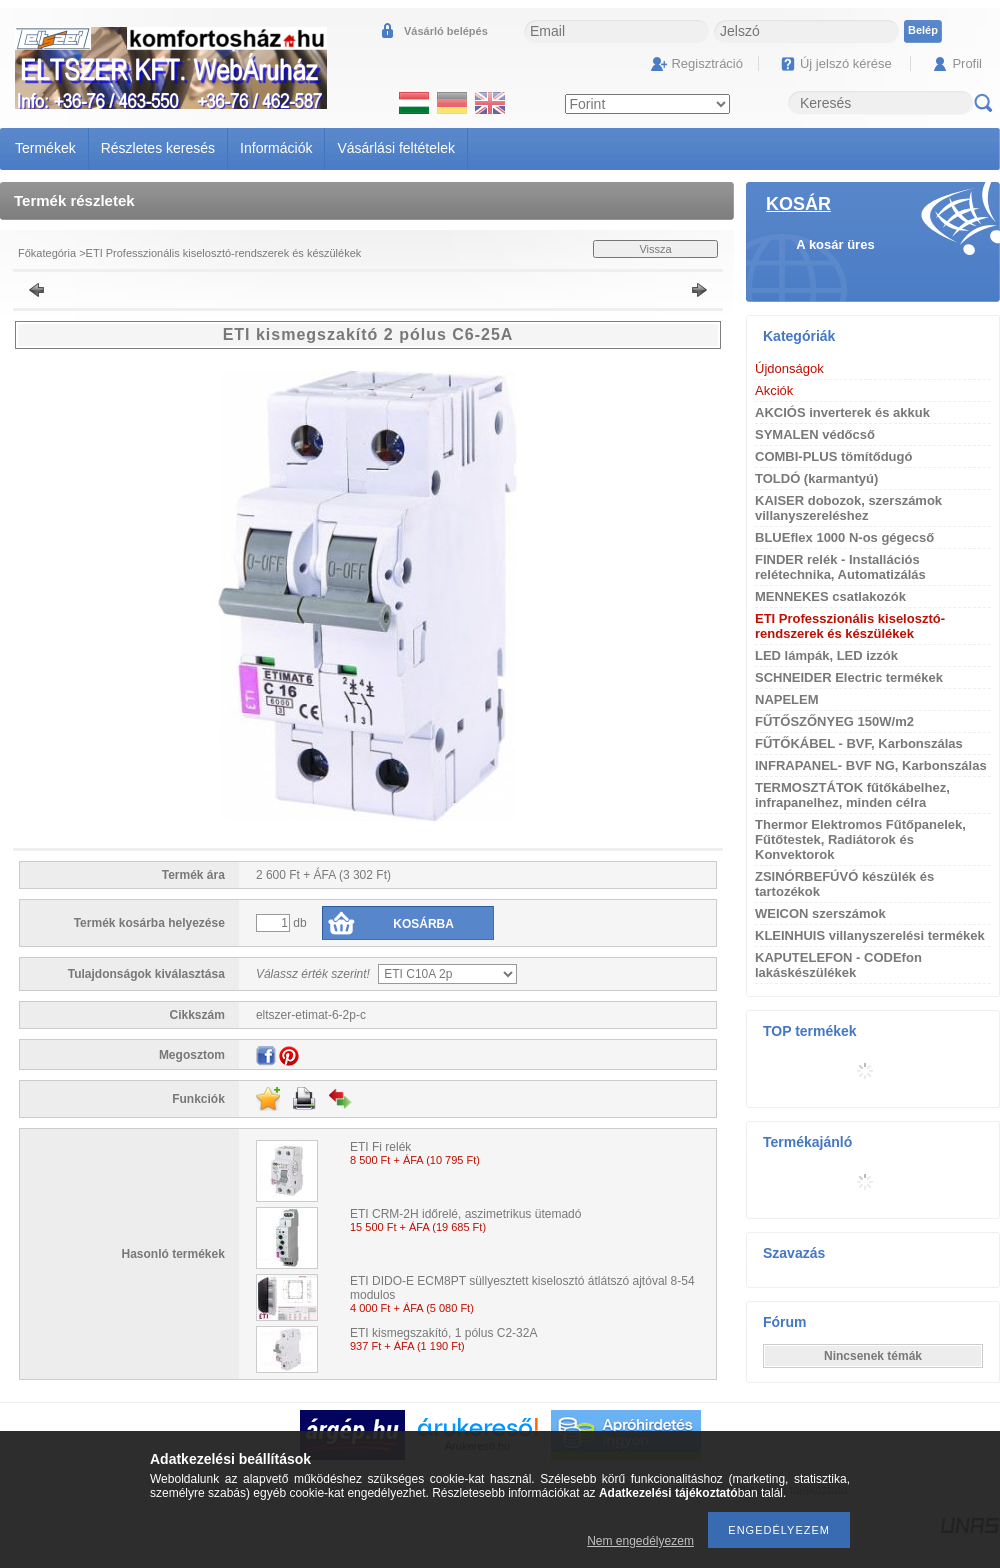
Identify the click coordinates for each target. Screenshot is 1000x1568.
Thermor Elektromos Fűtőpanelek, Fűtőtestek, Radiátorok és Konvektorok (860, 839)
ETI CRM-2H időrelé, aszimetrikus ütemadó (465, 1214)
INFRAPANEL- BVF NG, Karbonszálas (871, 765)
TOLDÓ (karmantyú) (816, 478)
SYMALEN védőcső (815, 434)
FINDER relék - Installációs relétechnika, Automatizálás (840, 567)
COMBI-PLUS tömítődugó (833, 456)
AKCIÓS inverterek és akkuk (842, 412)
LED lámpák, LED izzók (826, 655)
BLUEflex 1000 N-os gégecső (844, 537)
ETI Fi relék (380, 1147)
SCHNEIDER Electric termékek (849, 677)
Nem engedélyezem (640, 1541)
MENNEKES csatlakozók (830, 596)
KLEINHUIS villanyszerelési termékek (870, 935)
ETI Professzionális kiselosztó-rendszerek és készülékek (224, 253)
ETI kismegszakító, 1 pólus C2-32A (443, 1333)
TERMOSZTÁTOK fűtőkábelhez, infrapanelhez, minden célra (852, 795)
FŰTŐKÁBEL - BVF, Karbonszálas (859, 743)
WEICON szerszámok (820, 913)
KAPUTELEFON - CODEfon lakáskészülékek (838, 965)
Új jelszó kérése (846, 63)
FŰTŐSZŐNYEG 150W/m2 (834, 721)
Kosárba (423, 924)
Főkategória (47, 253)
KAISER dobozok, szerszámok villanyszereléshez (848, 508)
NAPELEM (787, 699)
